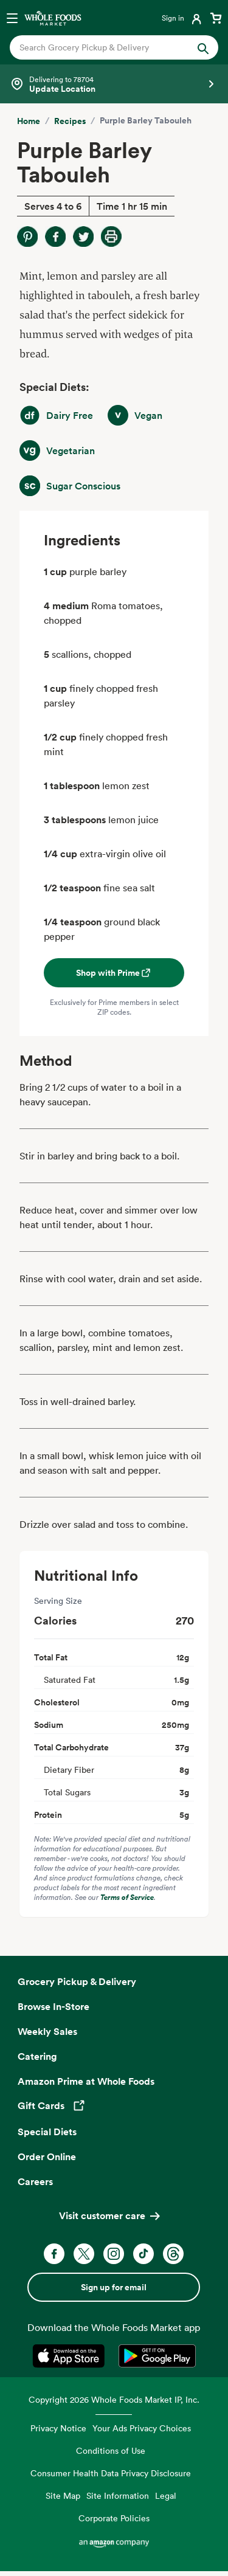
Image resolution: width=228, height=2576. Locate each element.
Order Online (47, 2156)
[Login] (183, 17)
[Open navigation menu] (12, 18)
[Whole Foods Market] (52, 18)
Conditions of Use (110, 2450)
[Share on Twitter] (83, 236)
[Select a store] (114, 83)
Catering (37, 2056)
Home (28, 121)
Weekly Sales (47, 2031)
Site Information (117, 2495)
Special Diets (47, 2131)
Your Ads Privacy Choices (141, 2428)
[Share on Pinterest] (27, 236)
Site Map (63, 2495)
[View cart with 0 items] (216, 18)
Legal (165, 2495)
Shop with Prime (114, 973)
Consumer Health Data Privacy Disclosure (110, 2473)
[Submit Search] (203, 47)
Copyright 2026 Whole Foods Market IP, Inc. (114, 2399)
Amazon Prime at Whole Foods (86, 2081)
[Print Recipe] (111, 236)
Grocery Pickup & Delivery (77, 1981)
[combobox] (104, 47)
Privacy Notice (58, 2428)
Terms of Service (127, 1897)
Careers (35, 2181)
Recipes (70, 121)
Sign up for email (114, 2287)
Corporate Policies (114, 2518)
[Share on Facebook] (55, 236)
